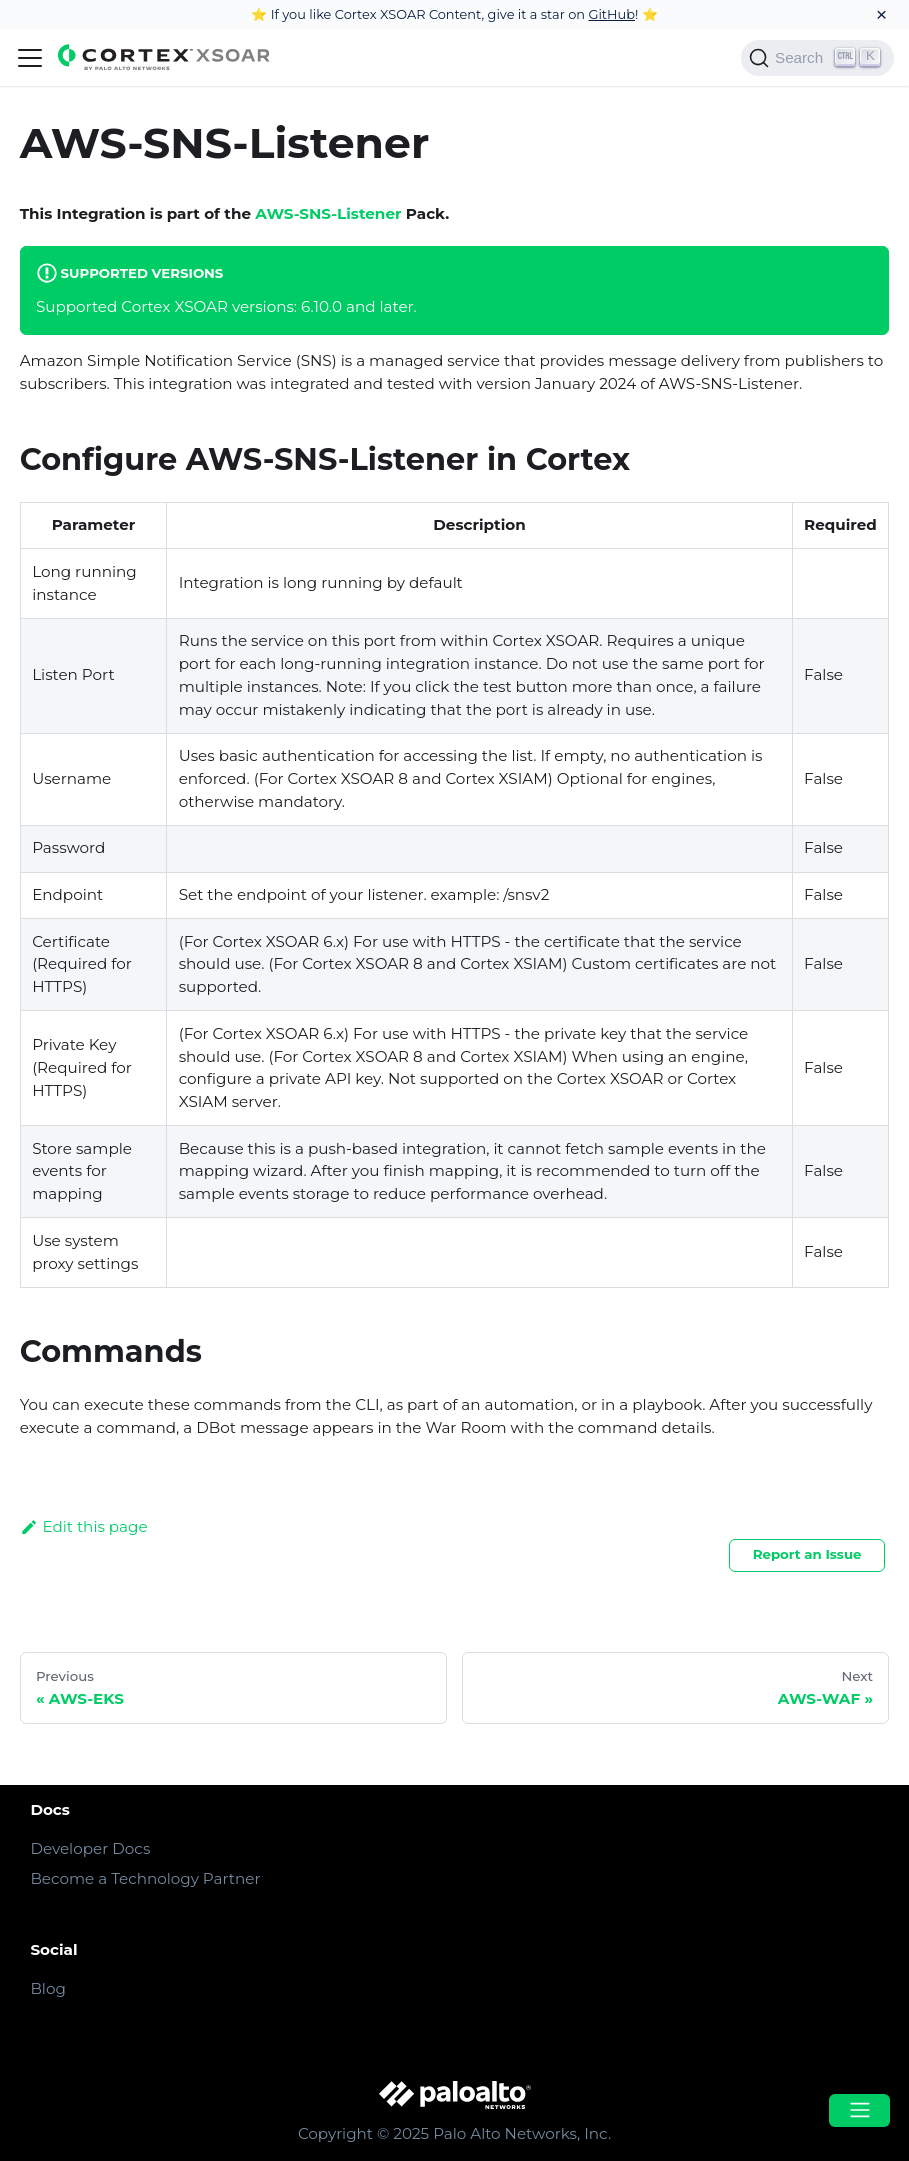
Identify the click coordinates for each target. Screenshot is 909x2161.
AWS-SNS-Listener (328, 213)
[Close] (881, 14)
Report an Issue (807, 1554)
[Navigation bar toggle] (30, 58)
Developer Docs (90, 1848)
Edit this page (84, 1526)
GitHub (611, 14)
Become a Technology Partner (145, 1878)
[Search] (817, 58)
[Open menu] (859, 2110)
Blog (47, 1988)
